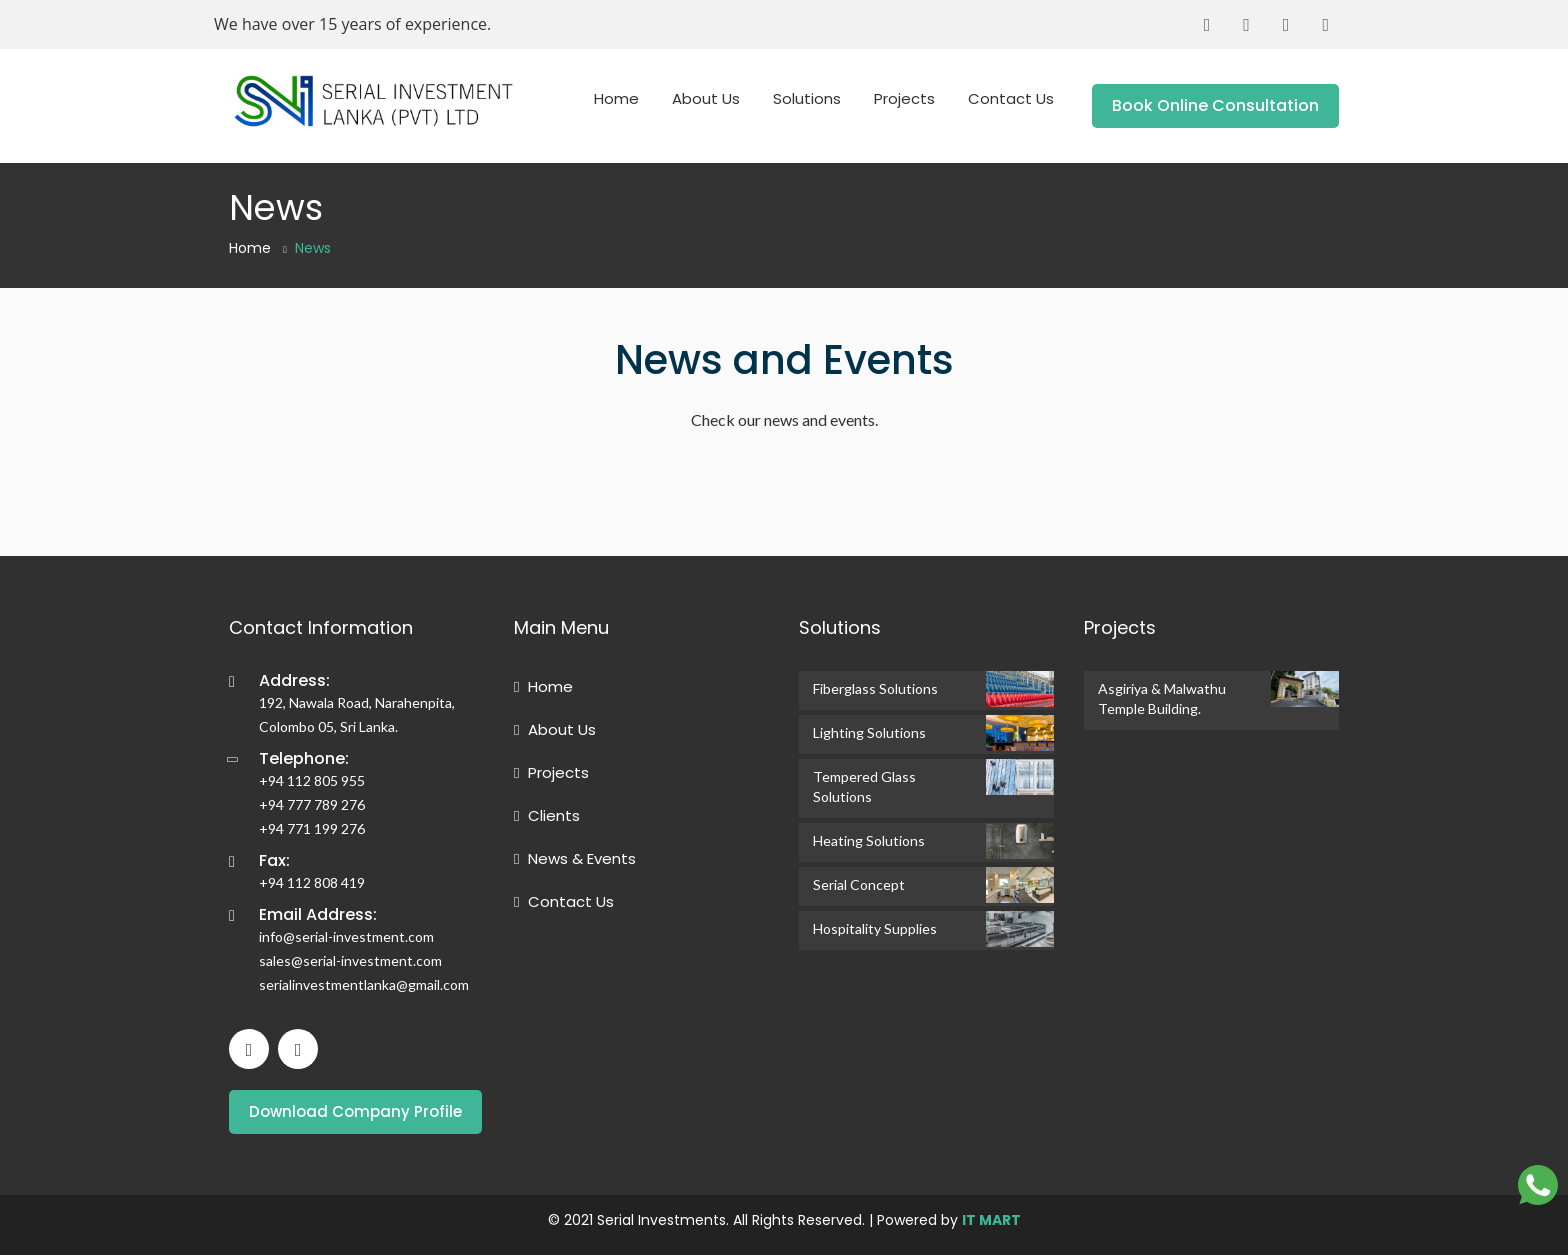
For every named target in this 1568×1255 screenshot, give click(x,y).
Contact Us (1011, 98)
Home (616, 98)
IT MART (991, 1220)
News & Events (575, 858)
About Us (706, 98)
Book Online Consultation (1215, 105)
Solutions (807, 98)
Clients (547, 815)
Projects (904, 98)
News (313, 248)
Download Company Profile (355, 1111)
